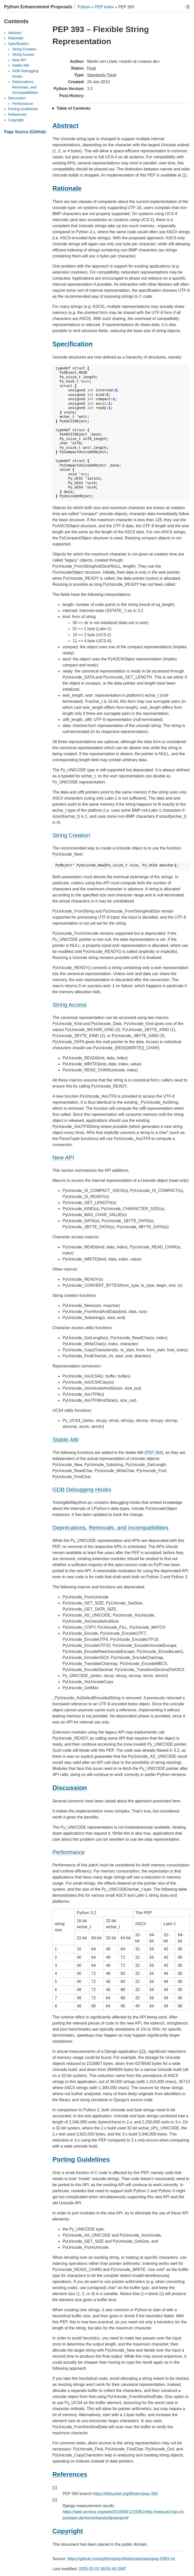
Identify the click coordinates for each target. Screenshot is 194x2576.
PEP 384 (154, 1452)
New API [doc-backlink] (63, 1157)
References (17, 114)
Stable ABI (20, 65)
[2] (142, 2051)
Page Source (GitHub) (25, 132)
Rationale (15, 38)
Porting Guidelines (23, 109)
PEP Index (104, 7)
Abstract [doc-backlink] (65, 125)
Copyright (16, 120)
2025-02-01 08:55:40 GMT (102, 2569)
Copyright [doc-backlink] (67, 2531)
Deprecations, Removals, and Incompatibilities (25, 87)
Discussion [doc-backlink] (69, 1787)
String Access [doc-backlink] (69, 1005)
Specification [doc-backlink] (72, 343)
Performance (22, 104)
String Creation (24, 49)
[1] (184, 175)
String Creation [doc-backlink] (71, 835)
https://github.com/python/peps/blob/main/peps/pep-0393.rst (121, 2559)
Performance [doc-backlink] (68, 1852)
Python (84, 7)
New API (19, 60)
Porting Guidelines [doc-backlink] (81, 2159)
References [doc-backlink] (69, 2474)
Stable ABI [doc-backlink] (65, 1440)
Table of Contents (73, 108)
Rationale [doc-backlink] (66, 188)
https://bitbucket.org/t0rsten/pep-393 (125, 2494)
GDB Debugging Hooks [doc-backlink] (81, 1489)
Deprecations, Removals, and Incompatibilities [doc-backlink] (110, 1528)
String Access (23, 54)
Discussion (17, 98)
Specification (18, 44)
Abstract (14, 33)
